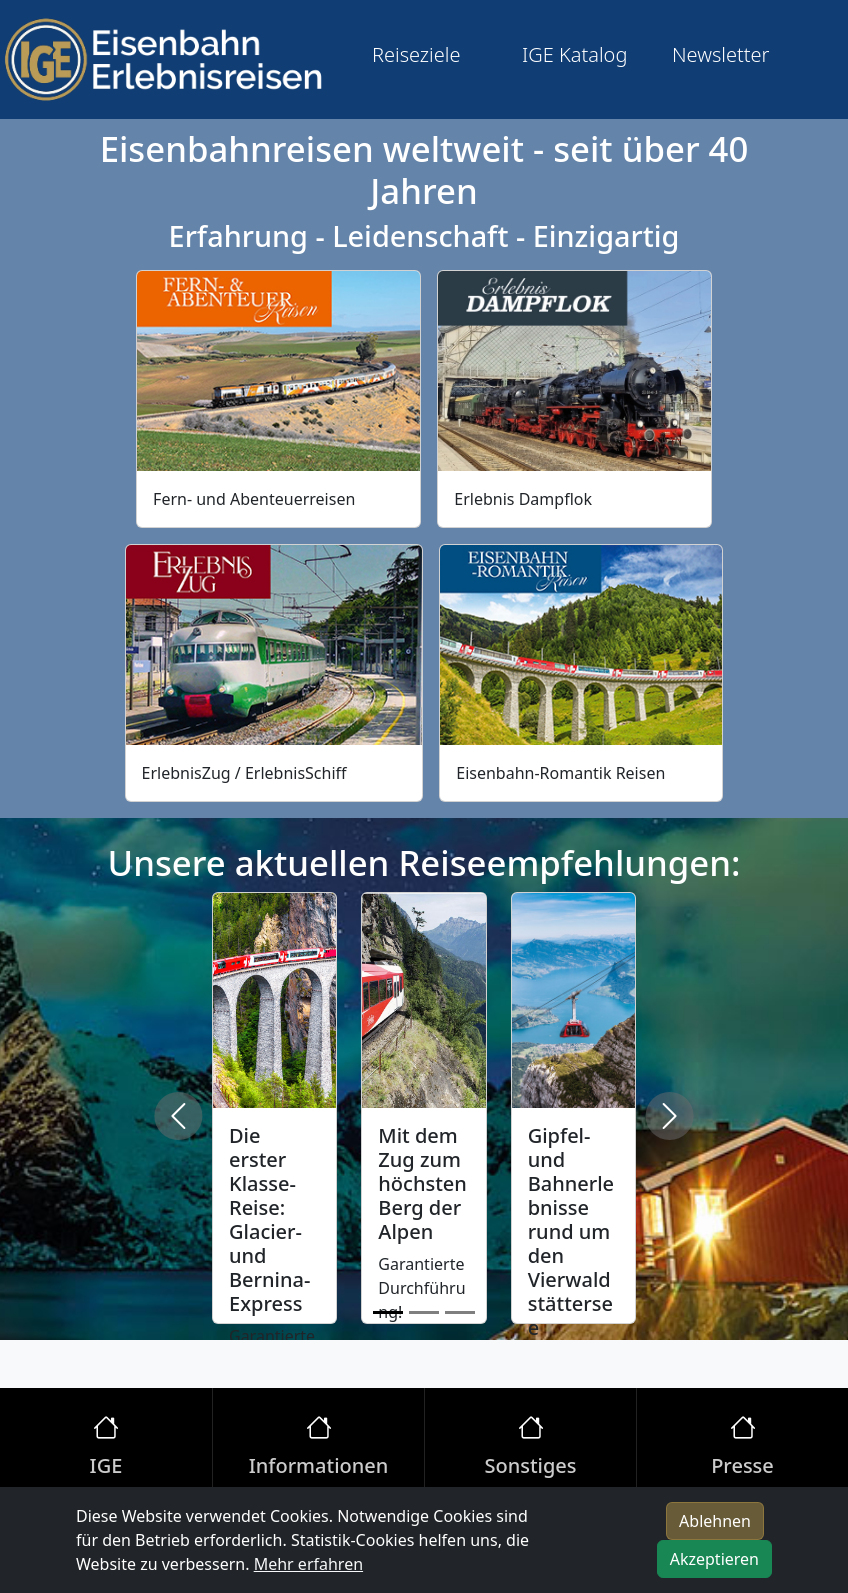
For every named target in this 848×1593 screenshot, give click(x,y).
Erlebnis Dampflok (523, 499)
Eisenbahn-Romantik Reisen (560, 773)
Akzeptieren (714, 1559)
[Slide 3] (460, 1312)
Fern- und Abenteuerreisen (254, 499)
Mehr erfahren (308, 1564)
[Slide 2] (424, 1312)
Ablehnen (715, 1521)
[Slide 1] (388, 1312)
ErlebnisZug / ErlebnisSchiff (244, 773)
